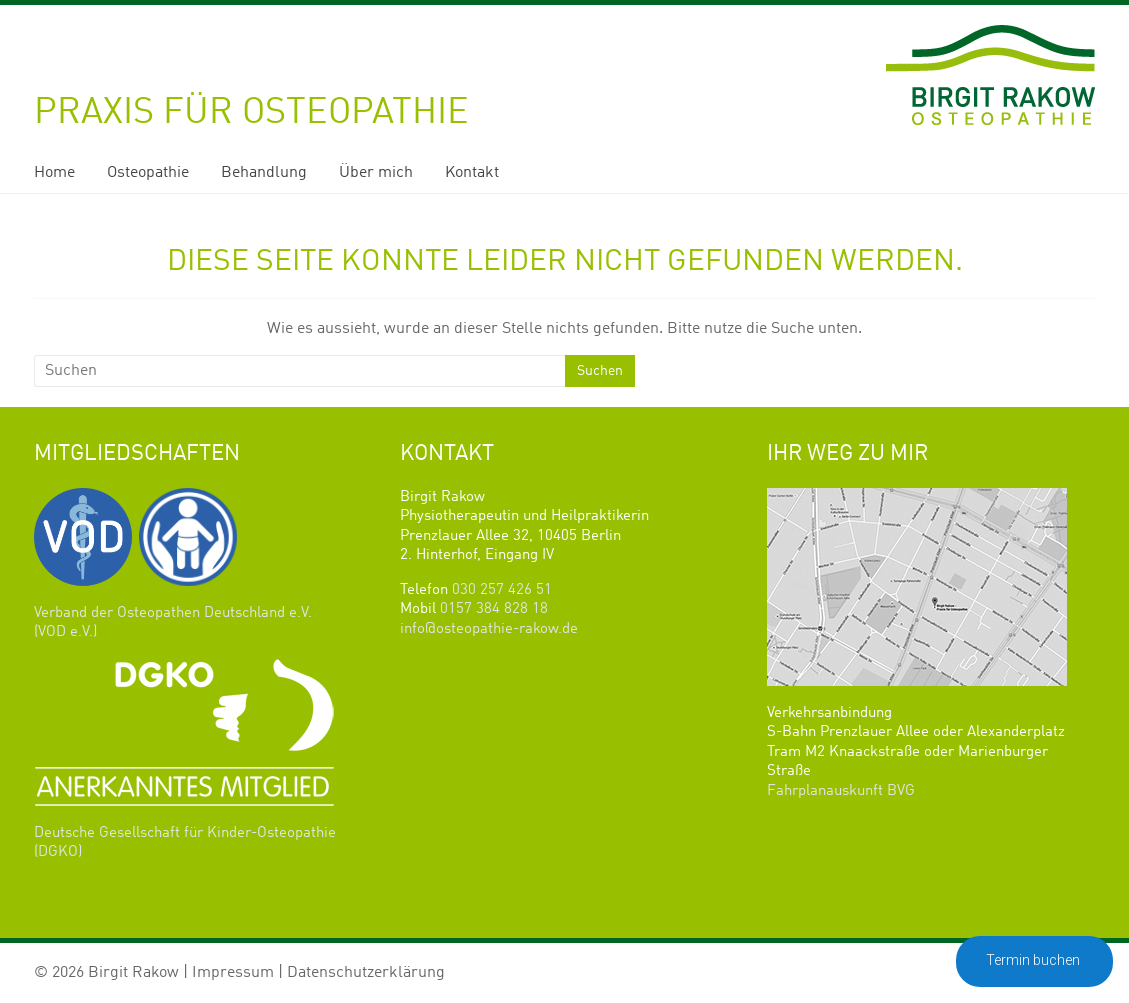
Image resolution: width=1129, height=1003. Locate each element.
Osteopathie (148, 173)
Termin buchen (1034, 960)
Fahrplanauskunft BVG (841, 791)
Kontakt (472, 173)
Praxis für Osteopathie (251, 113)
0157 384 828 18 (494, 609)
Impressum (233, 973)
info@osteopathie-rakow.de (489, 629)
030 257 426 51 (502, 590)
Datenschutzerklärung (366, 973)
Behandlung (264, 173)
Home (54, 173)
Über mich (376, 173)
